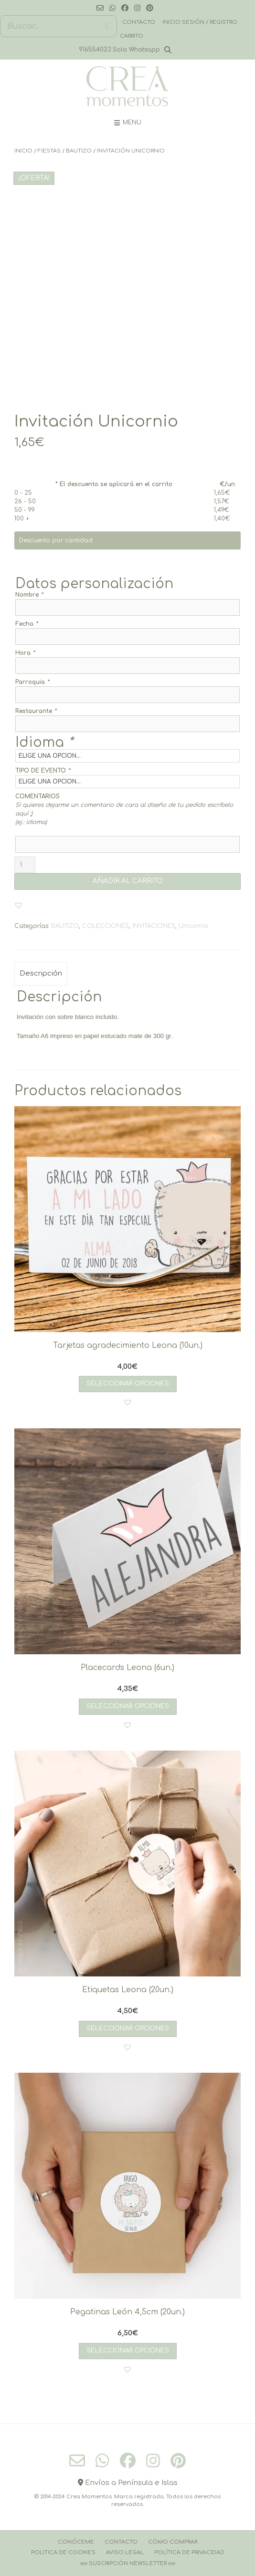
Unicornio (193, 926)
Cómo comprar (172, 2542)
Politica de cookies (63, 2552)
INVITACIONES (153, 926)
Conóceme (76, 2542)
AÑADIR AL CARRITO (128, 881)
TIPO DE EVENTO (42, 770)
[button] (18, 905)
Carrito (131, 36)
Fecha (26, 624)
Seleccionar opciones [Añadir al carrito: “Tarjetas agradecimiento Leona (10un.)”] (127, 1383)
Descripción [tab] (41, 973)
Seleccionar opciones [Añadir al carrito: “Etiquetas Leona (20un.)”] (127, 2028)
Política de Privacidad (189, 2552)
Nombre (29, 594)
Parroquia (32, 682)
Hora (25, 653)
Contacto (121, 2542)
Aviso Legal (125, 2552)
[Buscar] (107, 26)
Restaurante (35, 711)
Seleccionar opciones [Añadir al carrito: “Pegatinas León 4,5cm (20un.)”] (127, 2350)
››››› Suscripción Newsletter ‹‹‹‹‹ (127, 2563)
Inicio (23, 151)
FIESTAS (49, 151)
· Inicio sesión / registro (198, 22)
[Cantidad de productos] (24, 864)
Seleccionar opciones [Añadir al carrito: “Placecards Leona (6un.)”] (127, 1706)
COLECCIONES (105, 926)
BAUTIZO (79, 151)
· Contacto (137, 22)
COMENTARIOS (37, 796)
